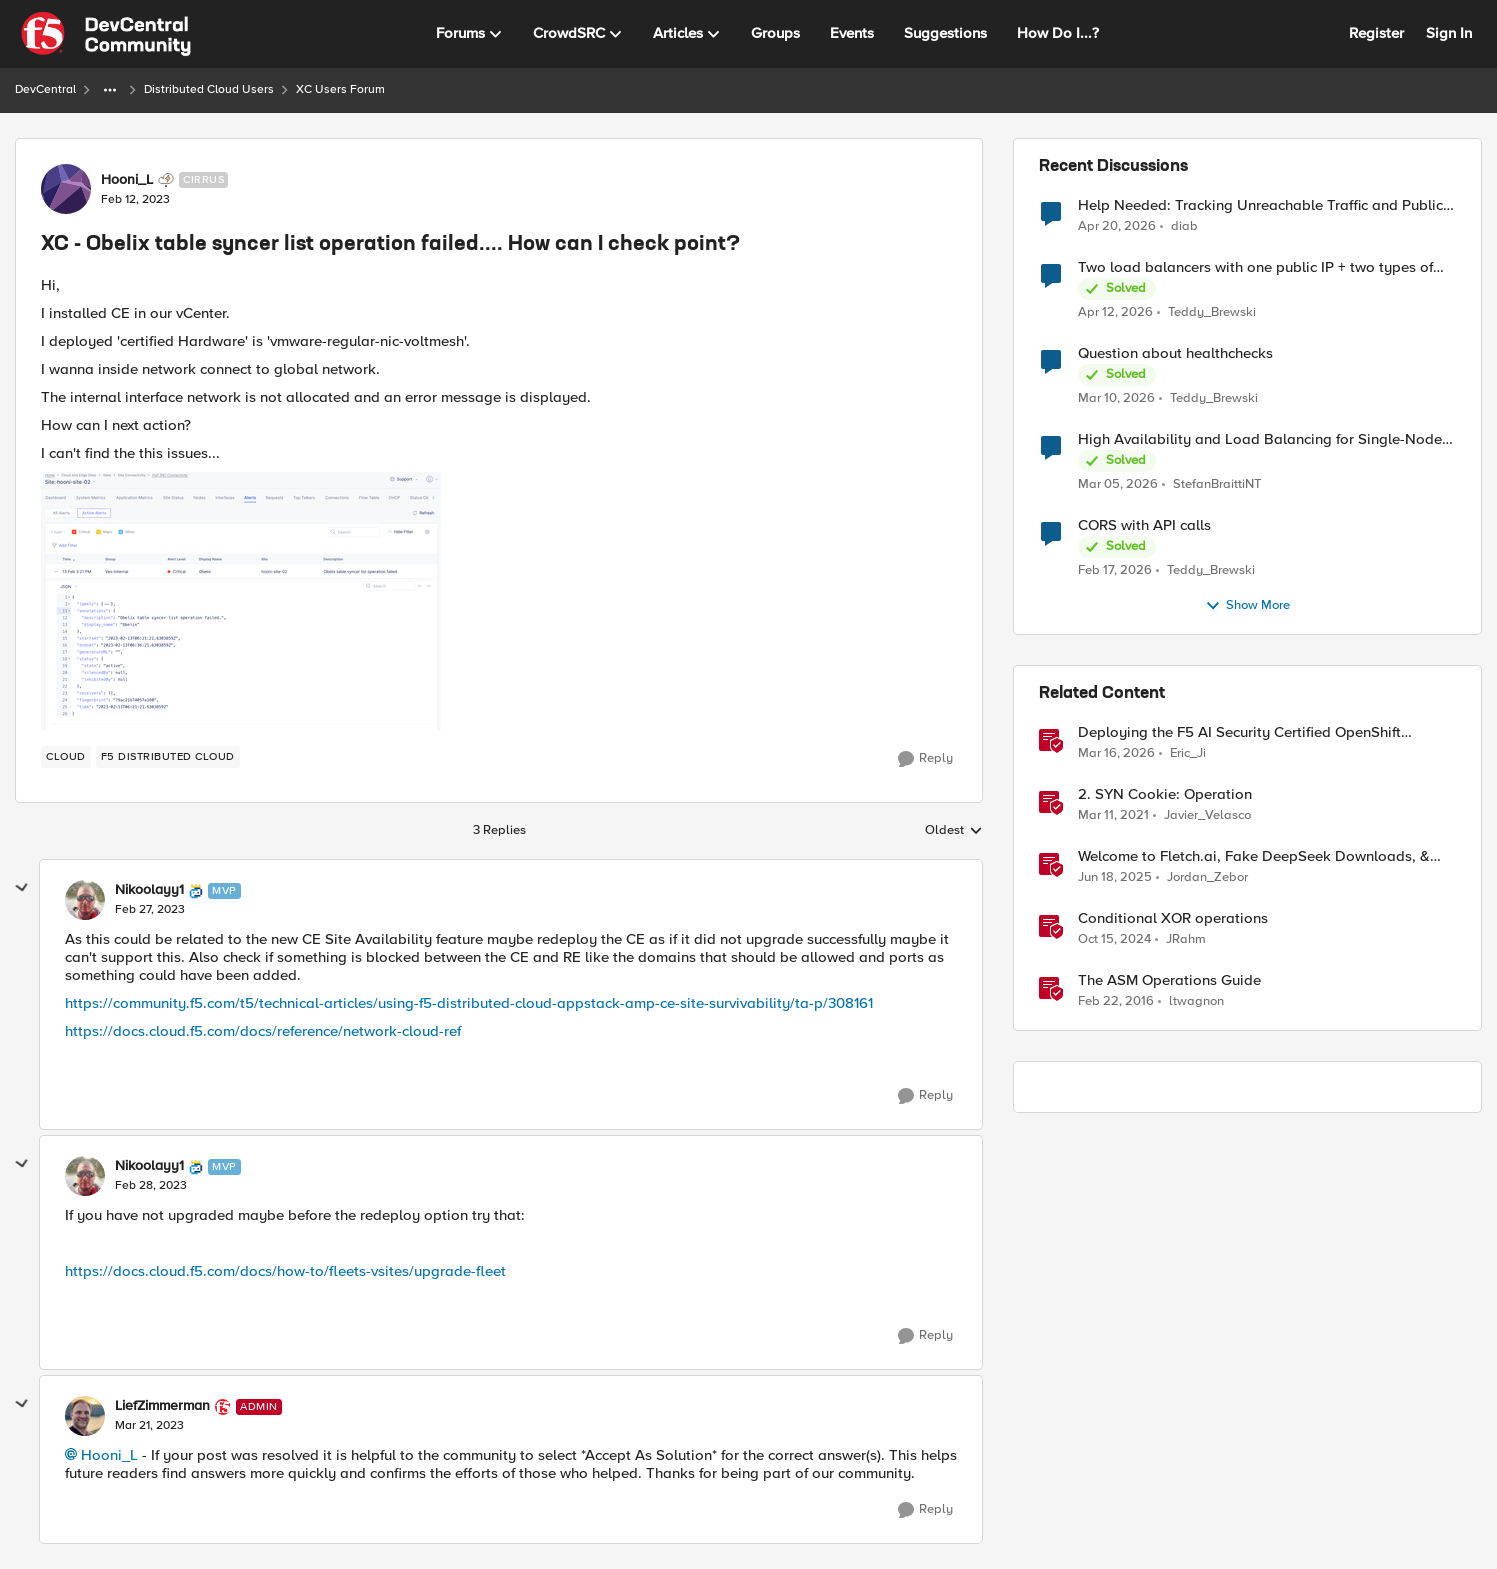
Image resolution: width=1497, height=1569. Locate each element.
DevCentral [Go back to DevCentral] (45, 89)
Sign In (1449, 33)
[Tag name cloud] (66, 757)
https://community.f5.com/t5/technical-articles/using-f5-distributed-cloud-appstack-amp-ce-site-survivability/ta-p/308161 (469, 1003)
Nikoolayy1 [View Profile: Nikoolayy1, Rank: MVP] (149, 890)
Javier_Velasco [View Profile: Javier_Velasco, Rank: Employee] (1207, 815)
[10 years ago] (1116, 1002)
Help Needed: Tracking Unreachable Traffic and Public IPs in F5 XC (1260, 205)
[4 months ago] (1116, 399)
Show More (1247, 606)
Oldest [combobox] (954, 831)
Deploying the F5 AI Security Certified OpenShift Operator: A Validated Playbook (1239, 732)
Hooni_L (109, 1455)
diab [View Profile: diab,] (1184, 225)
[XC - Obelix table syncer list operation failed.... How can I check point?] (150, 910)
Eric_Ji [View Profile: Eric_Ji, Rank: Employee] (1188, 753)
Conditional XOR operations (1173, 918)
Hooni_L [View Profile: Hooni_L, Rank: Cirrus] (127, 180)
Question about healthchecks (1175, 353)
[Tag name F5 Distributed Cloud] (168, 757)
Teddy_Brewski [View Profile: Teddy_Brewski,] (1212, 312)
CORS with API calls (1144, 525)
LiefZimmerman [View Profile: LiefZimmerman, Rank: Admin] (162, 1406)
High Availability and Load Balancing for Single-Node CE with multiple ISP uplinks (1260, 439)
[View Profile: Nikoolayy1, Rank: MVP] (85, 900)
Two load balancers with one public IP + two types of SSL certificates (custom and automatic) (1255, 267)
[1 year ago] (1115, 878)
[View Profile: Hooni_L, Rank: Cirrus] (66, 189)
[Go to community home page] (106, 34)
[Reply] (925, 759)
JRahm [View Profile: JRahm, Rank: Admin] (1186, 939)
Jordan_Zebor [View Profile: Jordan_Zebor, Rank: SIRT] (1207, 877)
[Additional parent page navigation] (110, 90)
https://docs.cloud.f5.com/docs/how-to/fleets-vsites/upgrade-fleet (285, 1271)
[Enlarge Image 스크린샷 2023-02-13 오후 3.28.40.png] (241, 601)
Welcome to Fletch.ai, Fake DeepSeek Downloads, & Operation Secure (1254, 856)
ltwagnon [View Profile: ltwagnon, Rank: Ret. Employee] (1196, 1001)
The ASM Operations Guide (1169, 980)
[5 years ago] (1113, 816)
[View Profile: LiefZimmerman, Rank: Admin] (85, 1416)
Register (1376, 33)
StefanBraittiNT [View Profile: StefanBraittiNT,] (1217, 484)
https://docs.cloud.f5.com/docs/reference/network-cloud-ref (263, 1031)
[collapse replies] (22, 888)
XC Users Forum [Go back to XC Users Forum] (340, 89)
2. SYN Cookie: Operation (1165, 794)
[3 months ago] (1117, 226)
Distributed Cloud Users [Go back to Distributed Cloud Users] (209, 89)
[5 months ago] (1115, 571)
